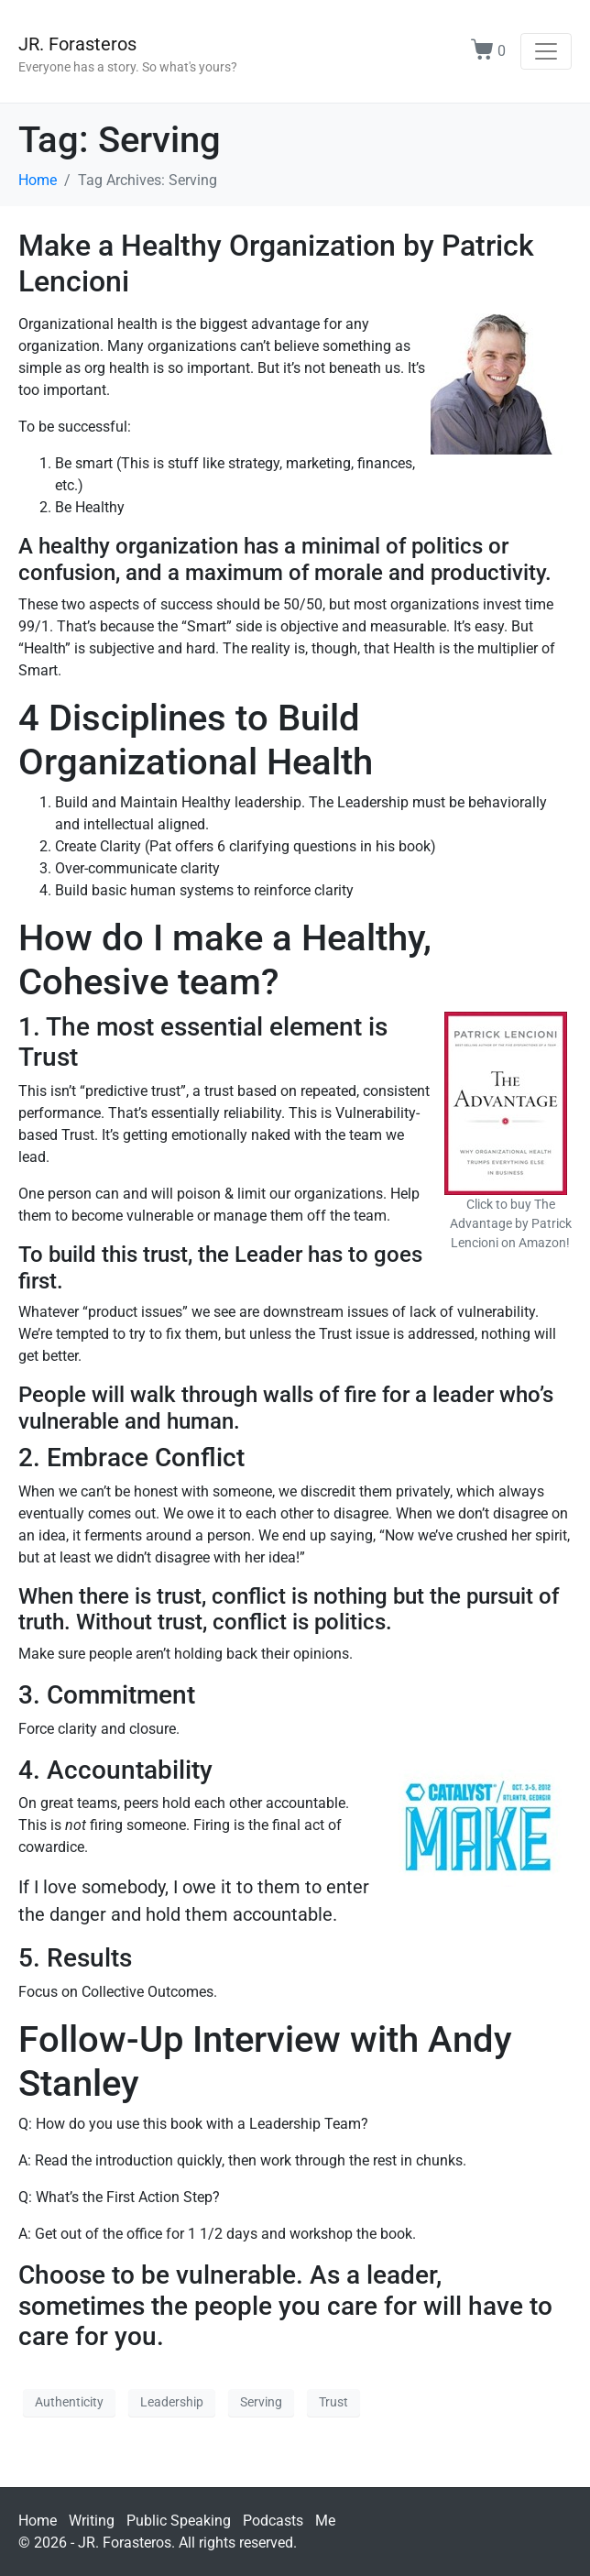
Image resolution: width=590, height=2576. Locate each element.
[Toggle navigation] (546, 51)
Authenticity (69, 2402)
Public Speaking (178, 2520)
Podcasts (273, 2520)
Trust (333, 2402)
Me (325, 2520)
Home (37, 2520)
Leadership (171, 2402)
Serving (261, 2402)
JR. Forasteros (77, 44)
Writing (92, 2520)
